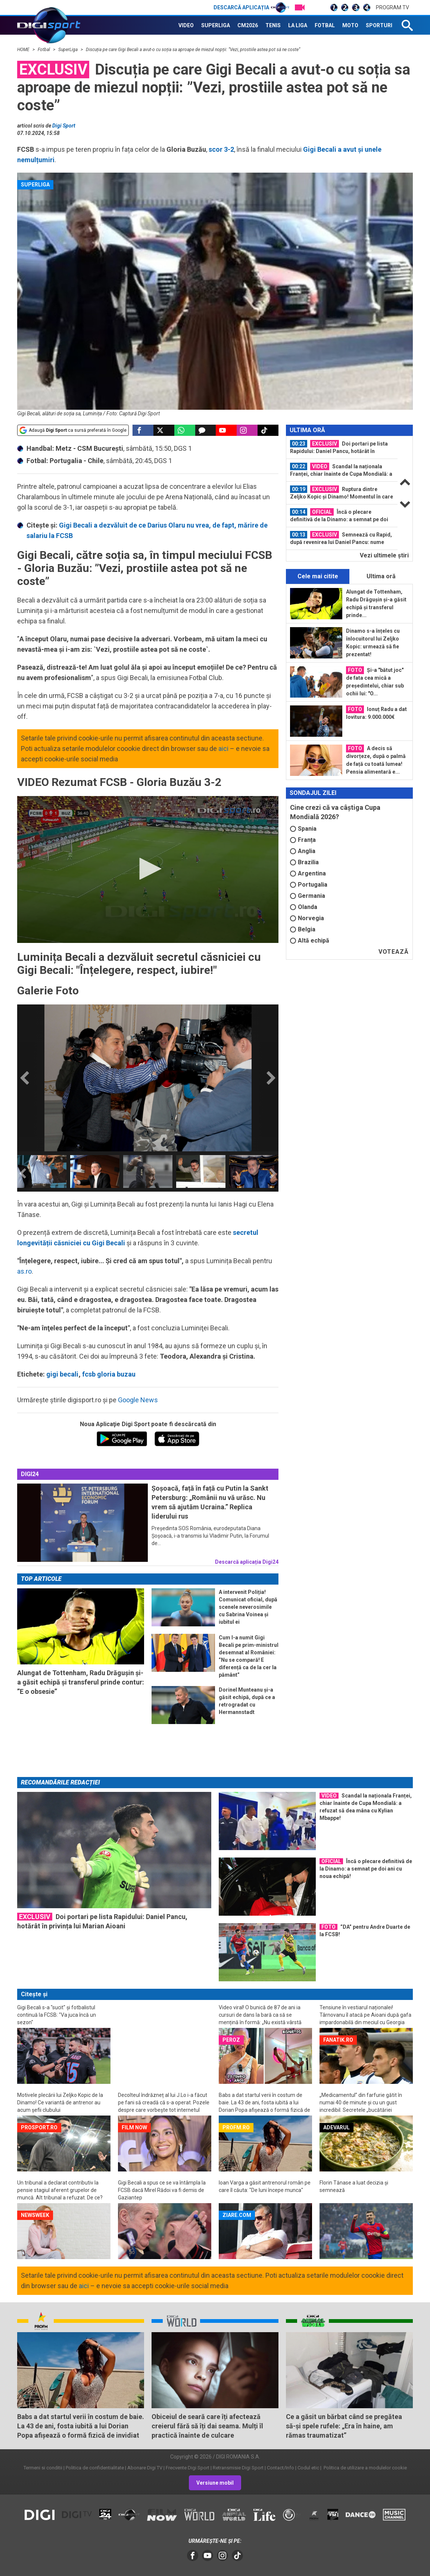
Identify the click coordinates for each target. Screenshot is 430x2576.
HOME (24, 49)
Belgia (302, 929)
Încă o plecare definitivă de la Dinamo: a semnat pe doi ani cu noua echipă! (339, 515)
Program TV (392, 7)
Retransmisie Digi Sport (238, 2467)
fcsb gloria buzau (108, 1374)
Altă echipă (309, 940)
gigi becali (62, 1374)
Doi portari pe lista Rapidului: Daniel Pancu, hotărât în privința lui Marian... (339, 447)
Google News (138, 1400)
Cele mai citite (317, 576)
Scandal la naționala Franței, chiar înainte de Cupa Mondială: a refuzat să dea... (341, 470)
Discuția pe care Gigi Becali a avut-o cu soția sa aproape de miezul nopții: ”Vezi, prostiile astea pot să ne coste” (193, 49)
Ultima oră (381, 576)
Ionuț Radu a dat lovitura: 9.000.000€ (376, 712)
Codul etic (308, 2467)
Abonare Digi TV (144, 2467)
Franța (303, 839)
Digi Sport (63, 126)
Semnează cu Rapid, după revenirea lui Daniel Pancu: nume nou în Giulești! (341, 538)
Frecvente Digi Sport (187, 2467)
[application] (147, 869)
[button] (147, 868)
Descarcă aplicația (251, 7)
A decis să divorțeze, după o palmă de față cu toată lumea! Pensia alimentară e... (376, 760)
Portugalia (308, 884)
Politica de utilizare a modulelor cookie (364, 2467)
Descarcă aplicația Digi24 (246, 1562)
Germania (307, 895)
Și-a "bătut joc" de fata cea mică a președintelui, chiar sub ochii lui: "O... (375, 681)
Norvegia (307, 918)
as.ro (24, 1271)
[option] (41, 1171)
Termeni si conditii (43, 2467)
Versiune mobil (215, 2483)
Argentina (308, 873)
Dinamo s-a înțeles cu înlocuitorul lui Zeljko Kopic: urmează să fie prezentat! (373, 642)
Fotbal (44, 49)
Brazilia (304, 862)
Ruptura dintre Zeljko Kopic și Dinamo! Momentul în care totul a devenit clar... (341, 492)
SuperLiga (68, 49)
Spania (303, 828)
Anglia (302, 851)
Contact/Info (280, 2467)
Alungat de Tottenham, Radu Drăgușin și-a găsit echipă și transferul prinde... (376, 603)
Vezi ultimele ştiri (384, 555)
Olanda (303, 906)
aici (223, 748)
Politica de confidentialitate (95, 2467)
